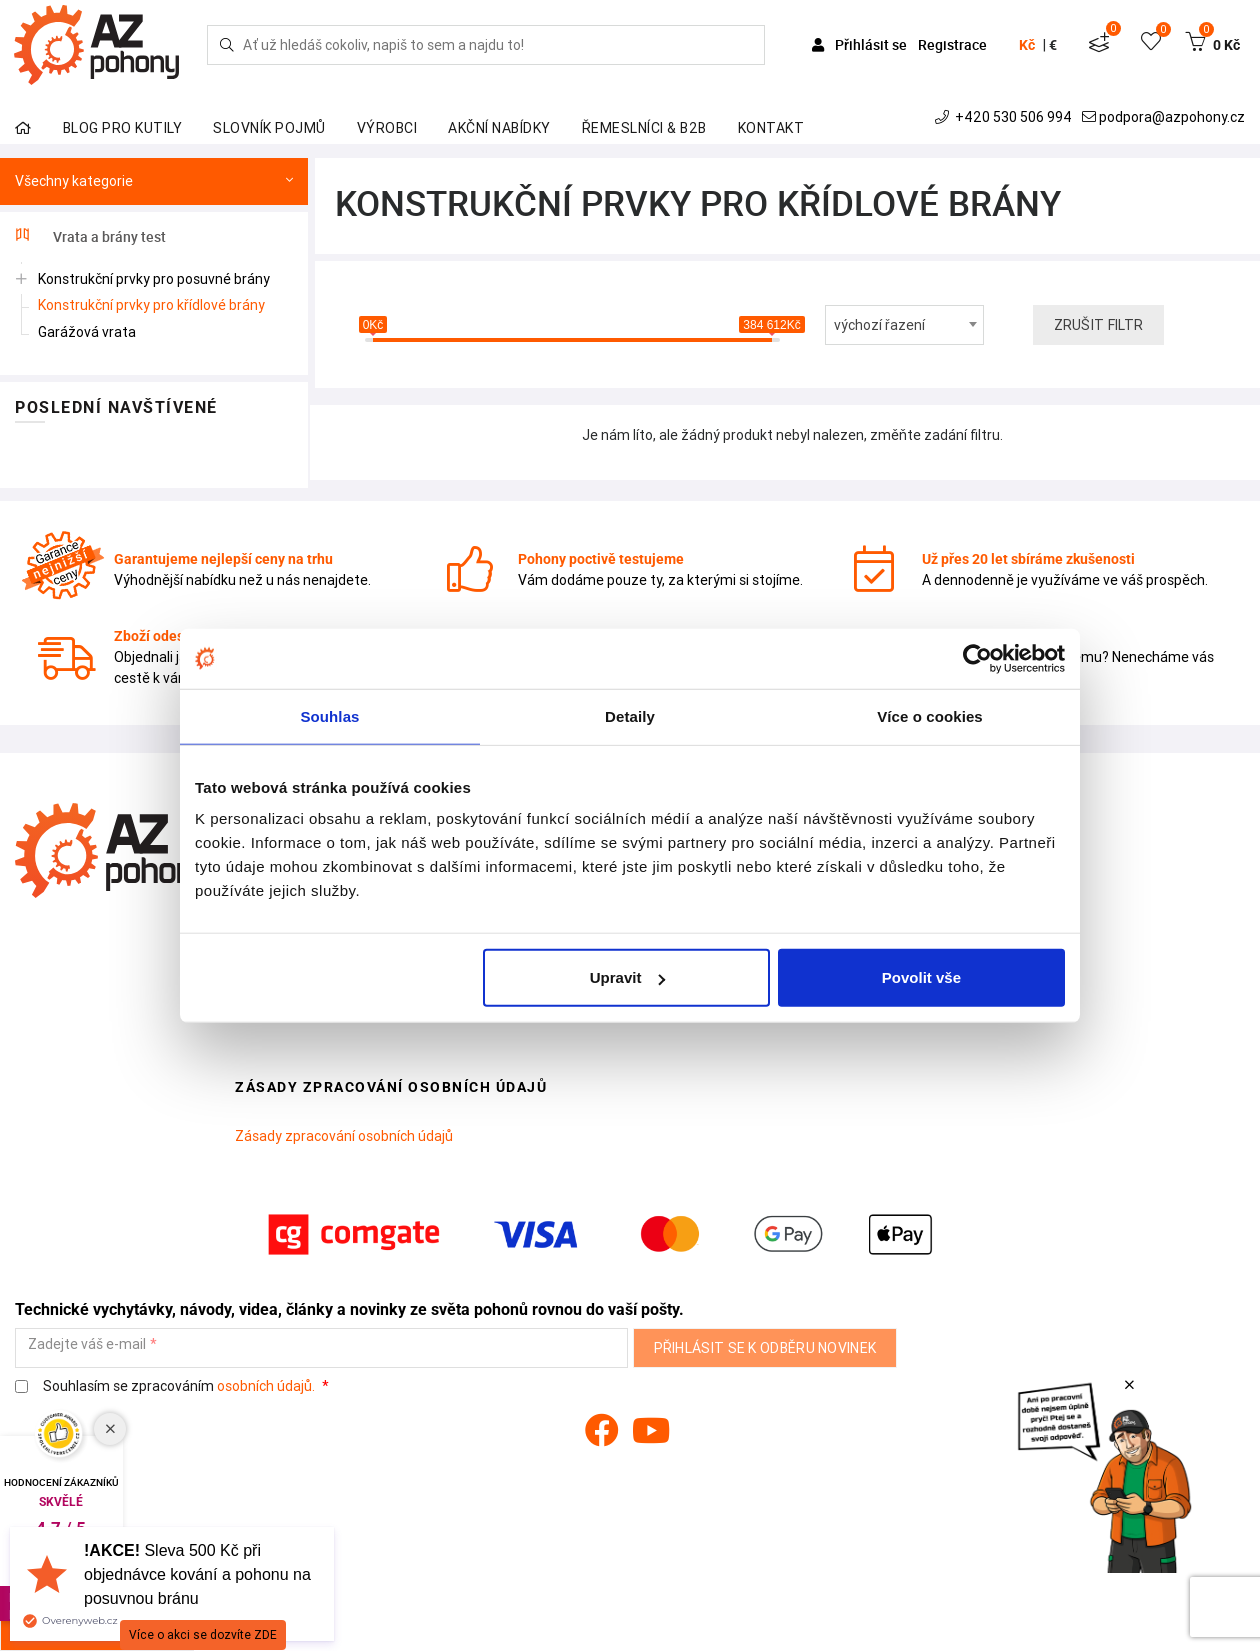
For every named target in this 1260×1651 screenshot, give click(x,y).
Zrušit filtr (1099, 325)
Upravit (628, 977)
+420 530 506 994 (1005, 117)
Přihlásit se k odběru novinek (765, 1348)
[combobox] (904, 325)
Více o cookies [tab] (930, 715)
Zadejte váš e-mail (87, 1344)
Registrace (952, 44)
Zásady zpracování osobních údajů (344, 1136)
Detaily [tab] (630, 715)
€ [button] (1053, 45)
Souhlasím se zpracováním (166, 1386)
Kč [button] (1027, 45)
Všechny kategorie (154, 181)
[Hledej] (227, 45)
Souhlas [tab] (329, 715)
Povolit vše (921, 977)
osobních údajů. (266, 1386)
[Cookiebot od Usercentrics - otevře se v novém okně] (977, 658)
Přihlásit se (861, 44)
